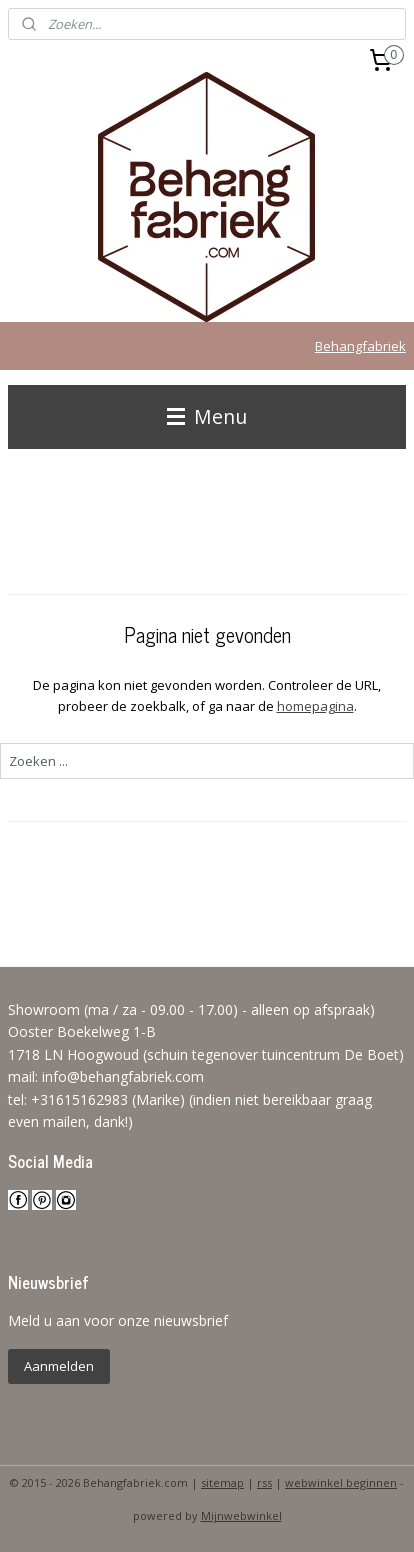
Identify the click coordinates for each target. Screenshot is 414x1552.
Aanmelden (59, 1366)
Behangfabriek (360, 346)
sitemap (222, 1482)
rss (264, 1482)
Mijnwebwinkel (241, 1515)
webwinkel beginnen (341, 1482)
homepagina (315, 706)
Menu (207, 416)
